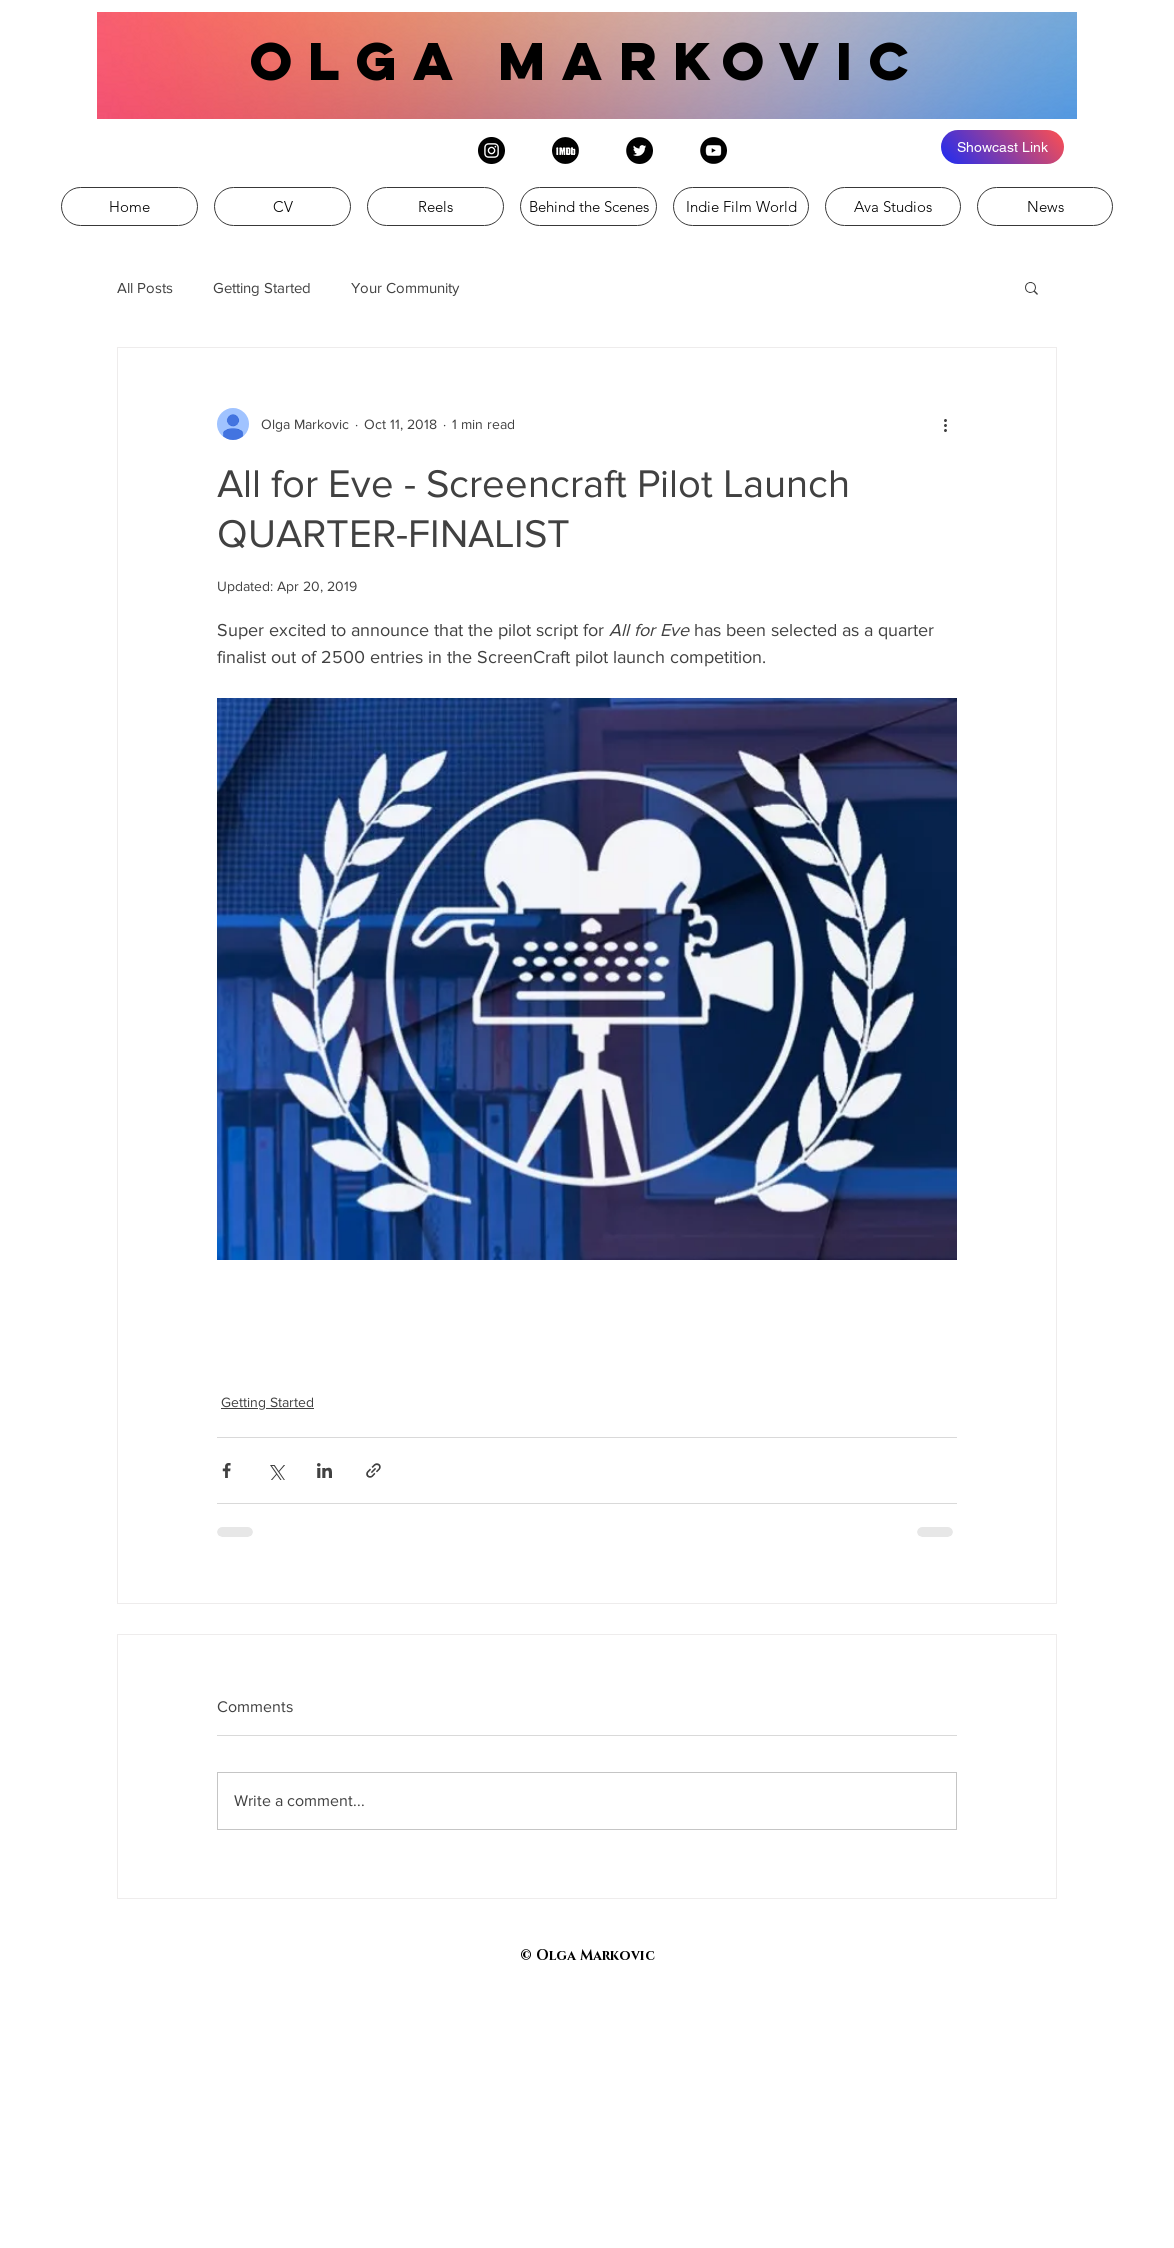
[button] (1031, 287)
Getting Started (262, 287)
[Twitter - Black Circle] (639, 150)
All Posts (145, 287)
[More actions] (945, 424)
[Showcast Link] (1002, 147)
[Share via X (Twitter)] (275, 1470)
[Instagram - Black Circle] (491, 150)
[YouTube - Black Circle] (713, 150)
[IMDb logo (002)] (565, 150)
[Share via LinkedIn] (324, 1470)
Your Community (405, 287)
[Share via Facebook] (226, 1470)
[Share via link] (373, 1470)
